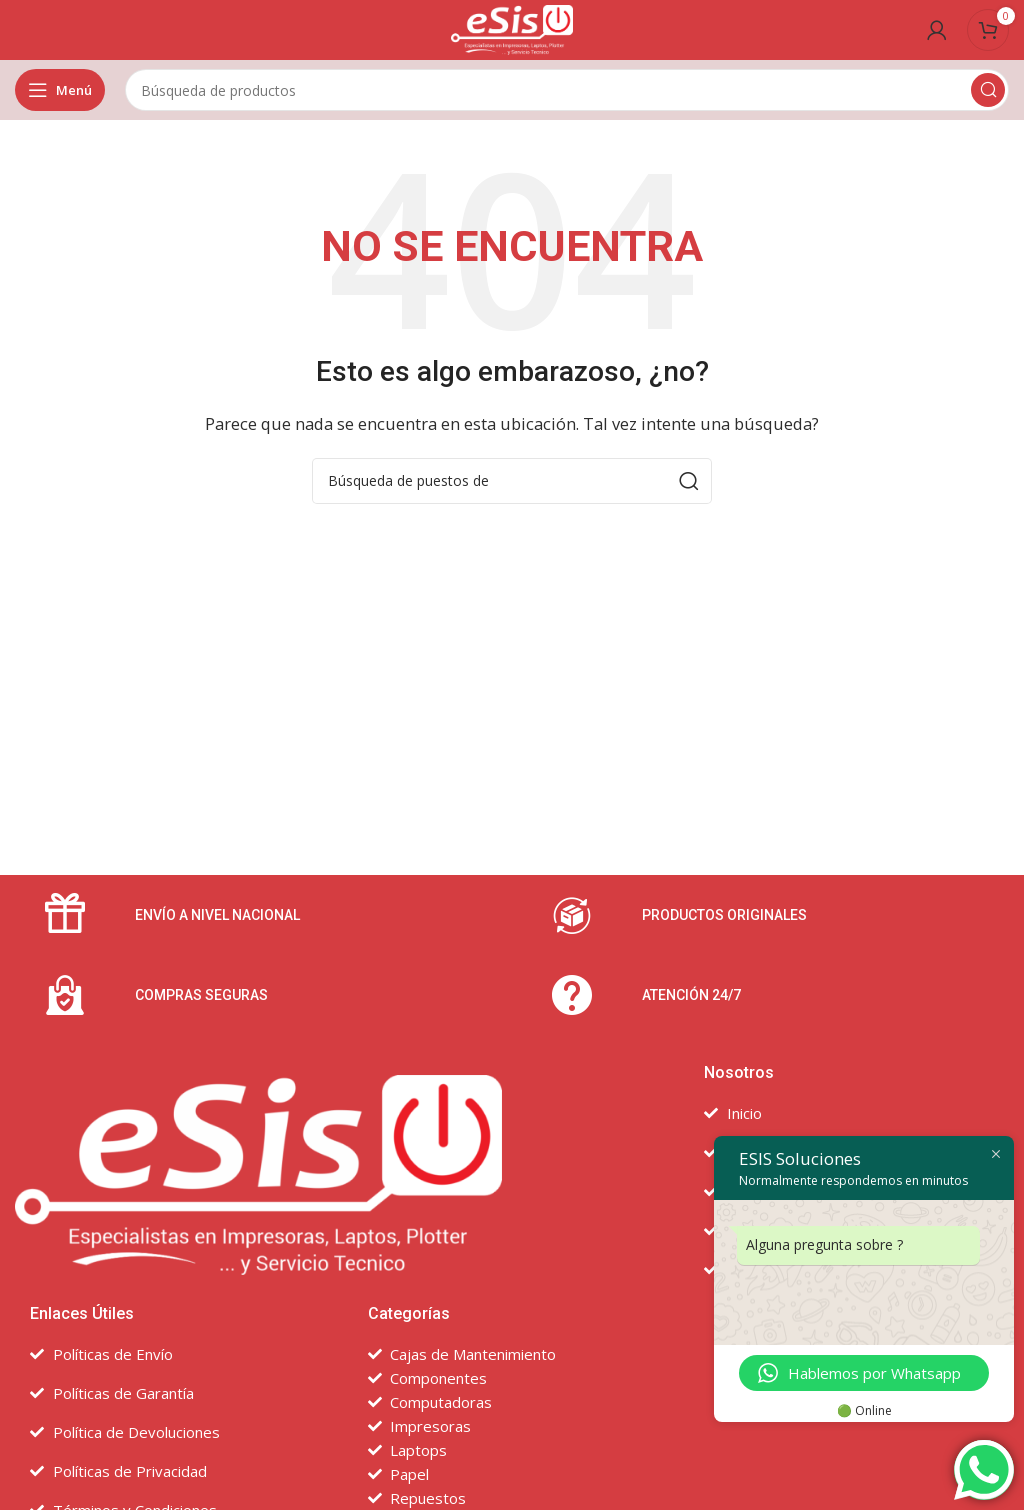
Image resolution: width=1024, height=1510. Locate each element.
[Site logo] (512, 28)
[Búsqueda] (567, 90)
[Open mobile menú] (60, 90)
